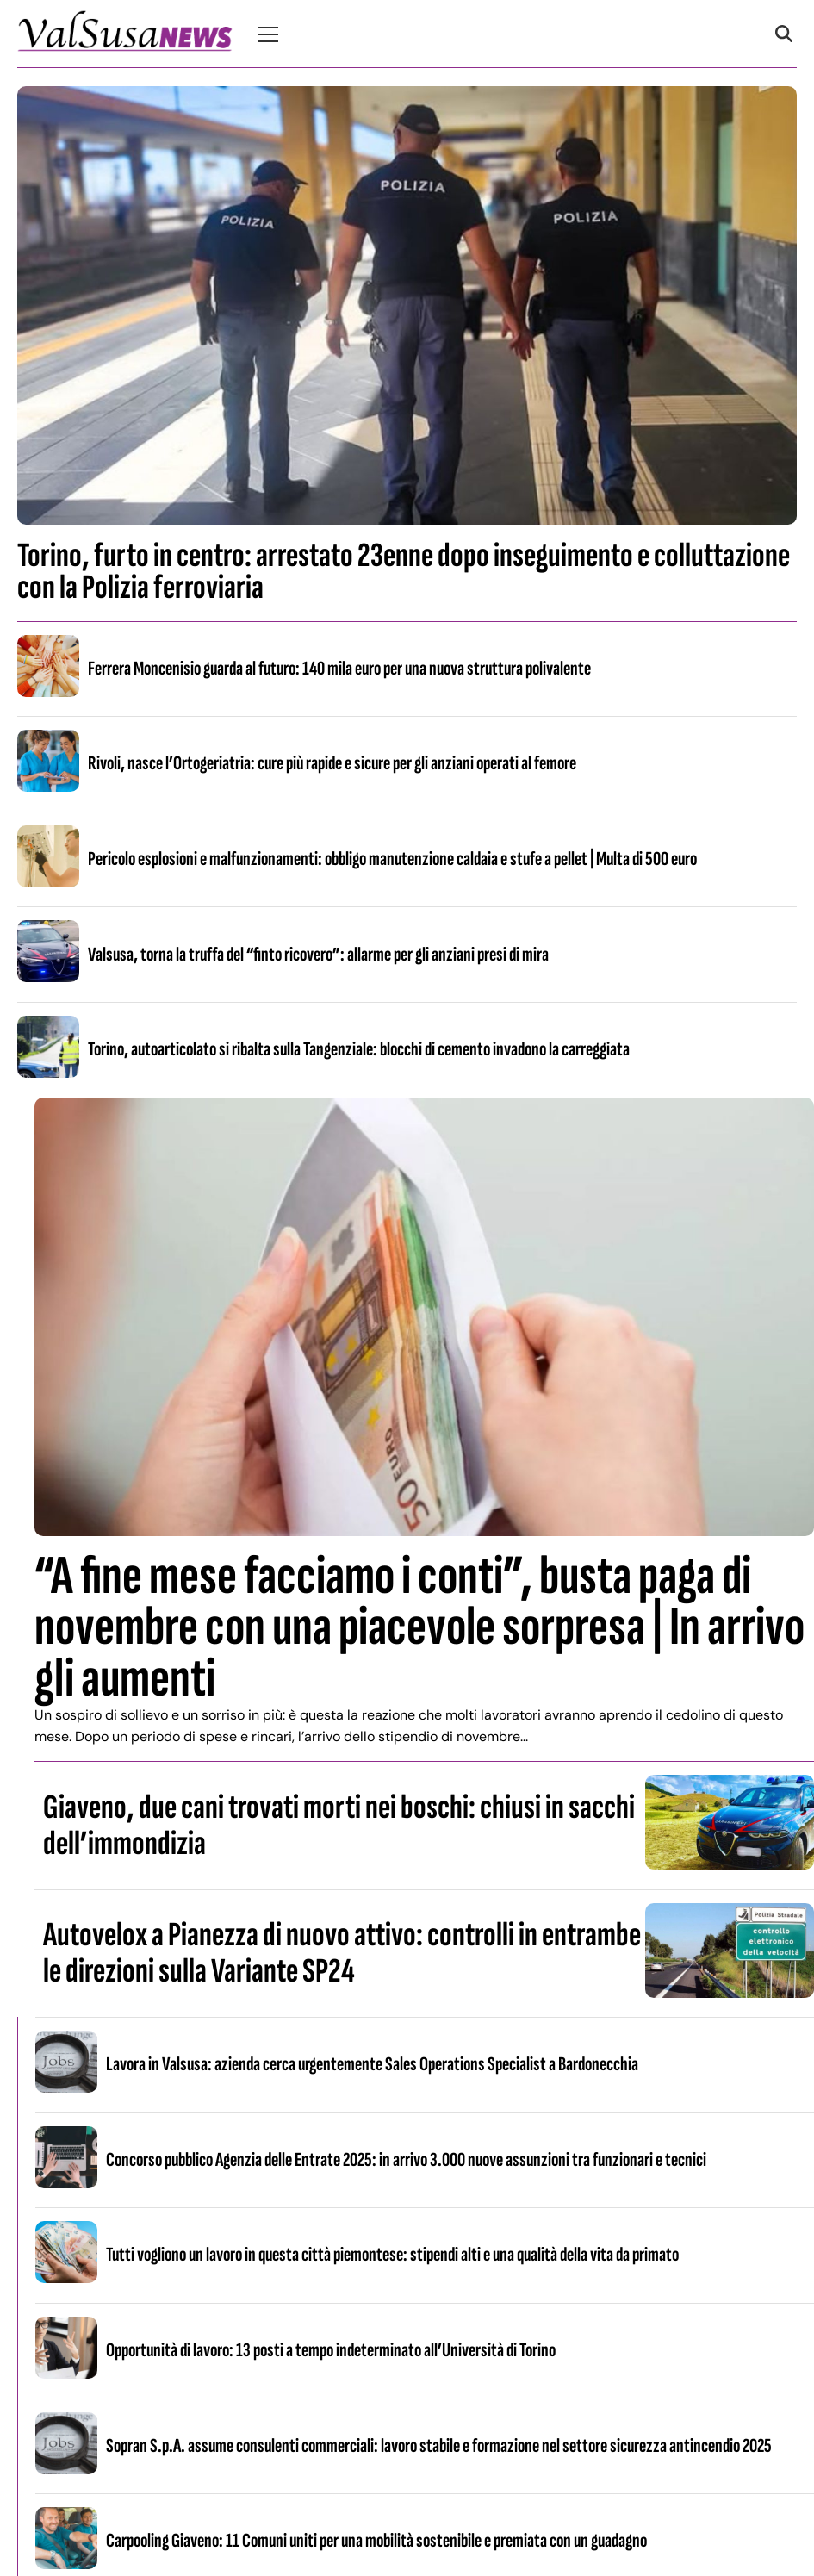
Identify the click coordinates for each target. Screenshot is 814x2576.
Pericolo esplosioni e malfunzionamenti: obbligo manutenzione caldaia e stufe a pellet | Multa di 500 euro (392, 859)
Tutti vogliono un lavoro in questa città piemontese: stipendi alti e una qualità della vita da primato (392, 2255)
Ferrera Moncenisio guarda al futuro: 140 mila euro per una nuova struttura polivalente (339, 668)
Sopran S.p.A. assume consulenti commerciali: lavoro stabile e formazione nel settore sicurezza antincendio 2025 (439, 2446)
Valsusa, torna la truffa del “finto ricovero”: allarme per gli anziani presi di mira (318, 955)
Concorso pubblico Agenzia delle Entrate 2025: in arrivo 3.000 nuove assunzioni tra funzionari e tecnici (406, 2160)
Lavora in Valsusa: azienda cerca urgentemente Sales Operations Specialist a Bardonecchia (372, 2064)
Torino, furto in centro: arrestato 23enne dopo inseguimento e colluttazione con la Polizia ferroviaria (403, 571)
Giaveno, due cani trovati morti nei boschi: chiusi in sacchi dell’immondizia (339, 1825)
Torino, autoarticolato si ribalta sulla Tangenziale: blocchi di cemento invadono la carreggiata (359, 1049)
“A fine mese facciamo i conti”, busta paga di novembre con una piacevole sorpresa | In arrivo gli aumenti (419, 1627)
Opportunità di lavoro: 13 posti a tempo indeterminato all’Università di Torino (331, 2350)
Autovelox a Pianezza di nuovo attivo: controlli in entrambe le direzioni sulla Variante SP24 (342, 1953)
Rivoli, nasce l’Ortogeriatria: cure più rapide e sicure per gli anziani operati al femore (332, 763)
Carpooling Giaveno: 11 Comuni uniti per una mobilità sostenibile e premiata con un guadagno (376, 2541)
